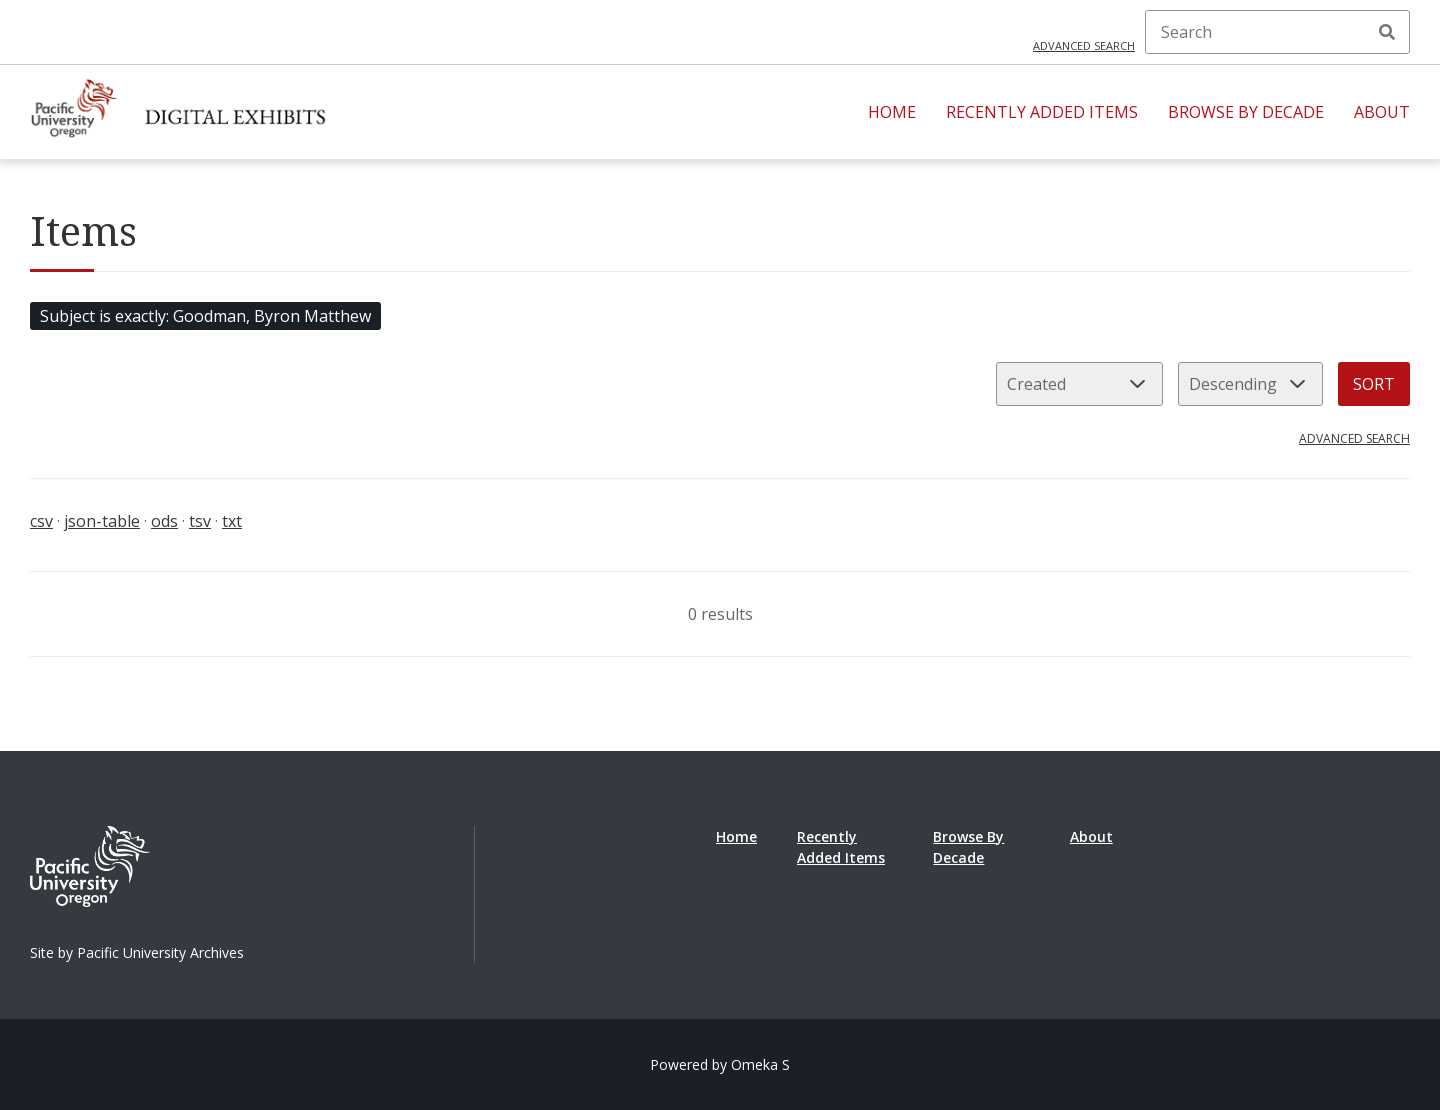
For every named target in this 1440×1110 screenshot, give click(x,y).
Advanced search (1084, 45)
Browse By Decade (1246, 112)
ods (164, 521)
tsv (200, 521)
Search (1387, 32)
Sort (1374, 384)
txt (232, 521)
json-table (102, 521)
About (1382, 112)
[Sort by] (1079, 384)
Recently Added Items (1042, 112)
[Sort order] (1250, 384)
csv (41, 521)
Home (892, 112)
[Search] (1277, 32)
